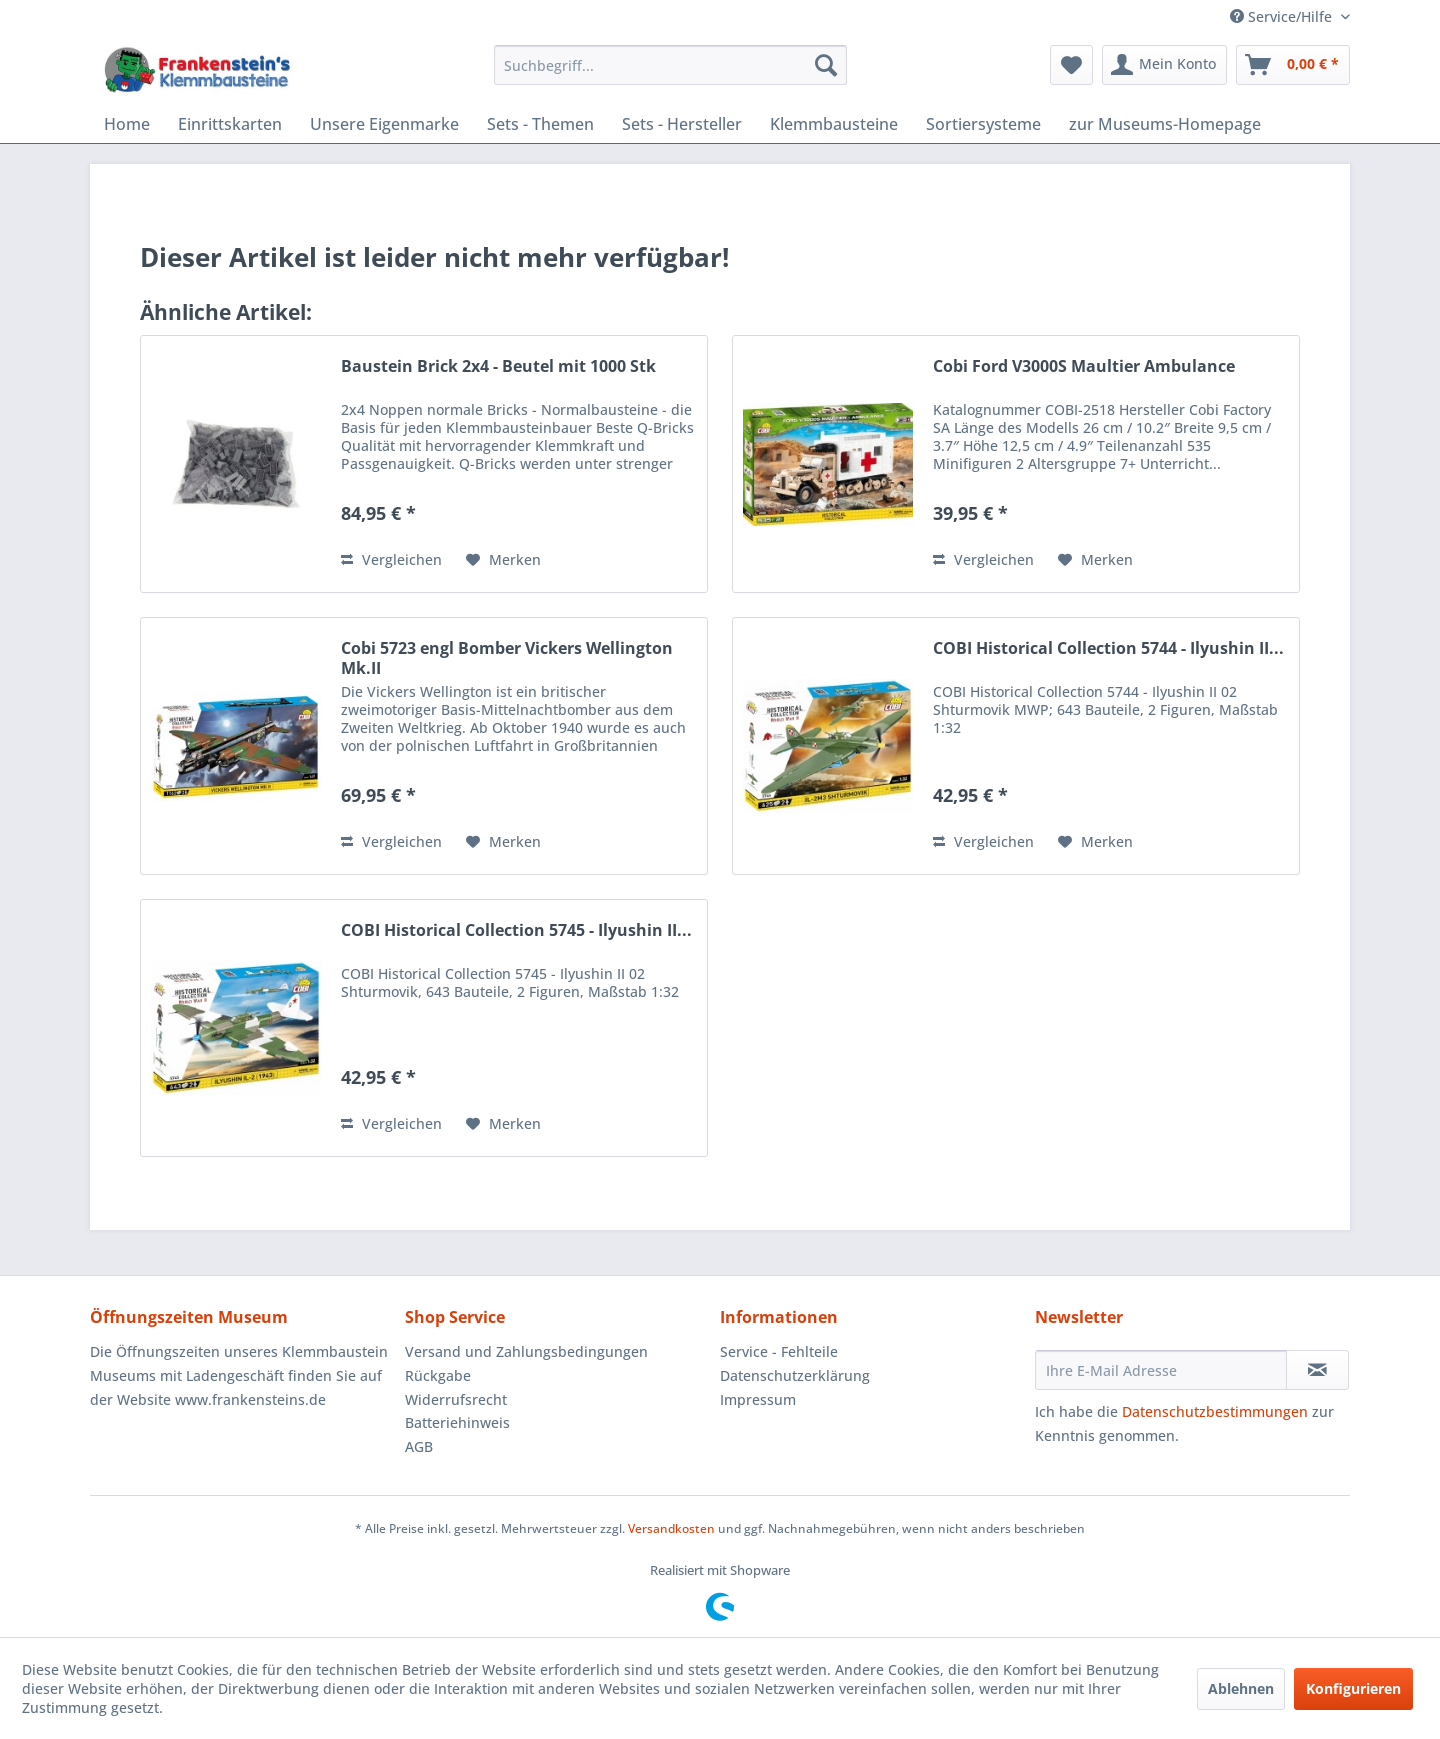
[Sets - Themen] (540, 124)
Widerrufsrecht (456, 1399)
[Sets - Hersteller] (682, 124)
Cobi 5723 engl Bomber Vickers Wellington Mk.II (507, 658)
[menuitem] (670, 65)
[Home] (127, 124)
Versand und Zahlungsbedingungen (526, 1351)
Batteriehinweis (457, 1422)
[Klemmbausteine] (834, 124)
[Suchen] (826, 65)
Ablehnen (1241, 1688)
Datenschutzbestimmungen (1215, 1411)
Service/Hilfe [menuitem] (1283, 16)
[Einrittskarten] (230, 124)
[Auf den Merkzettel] (503, 560)
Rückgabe (438, 1375)
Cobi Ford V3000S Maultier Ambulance (1084, 366)
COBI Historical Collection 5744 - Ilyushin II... (1108, 648)
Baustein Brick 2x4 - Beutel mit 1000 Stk (498, 366)
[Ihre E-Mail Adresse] (1161, 1370)
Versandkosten (671, 1528)
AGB (419, 1446)
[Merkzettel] (1071, 65)
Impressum (758, 1399)
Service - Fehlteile (779, 1351)
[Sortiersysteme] (983, 124)
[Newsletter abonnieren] (1317, 1370)
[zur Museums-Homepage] (1165, 124)
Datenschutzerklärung (795, 1375)
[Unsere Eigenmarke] (384, 124)
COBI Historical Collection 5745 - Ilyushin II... (516, 930)
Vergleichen (391, 559)
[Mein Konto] (1164, 65)
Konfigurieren (1353, 1688)
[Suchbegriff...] (670, 65)
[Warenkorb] (1293, 65)
